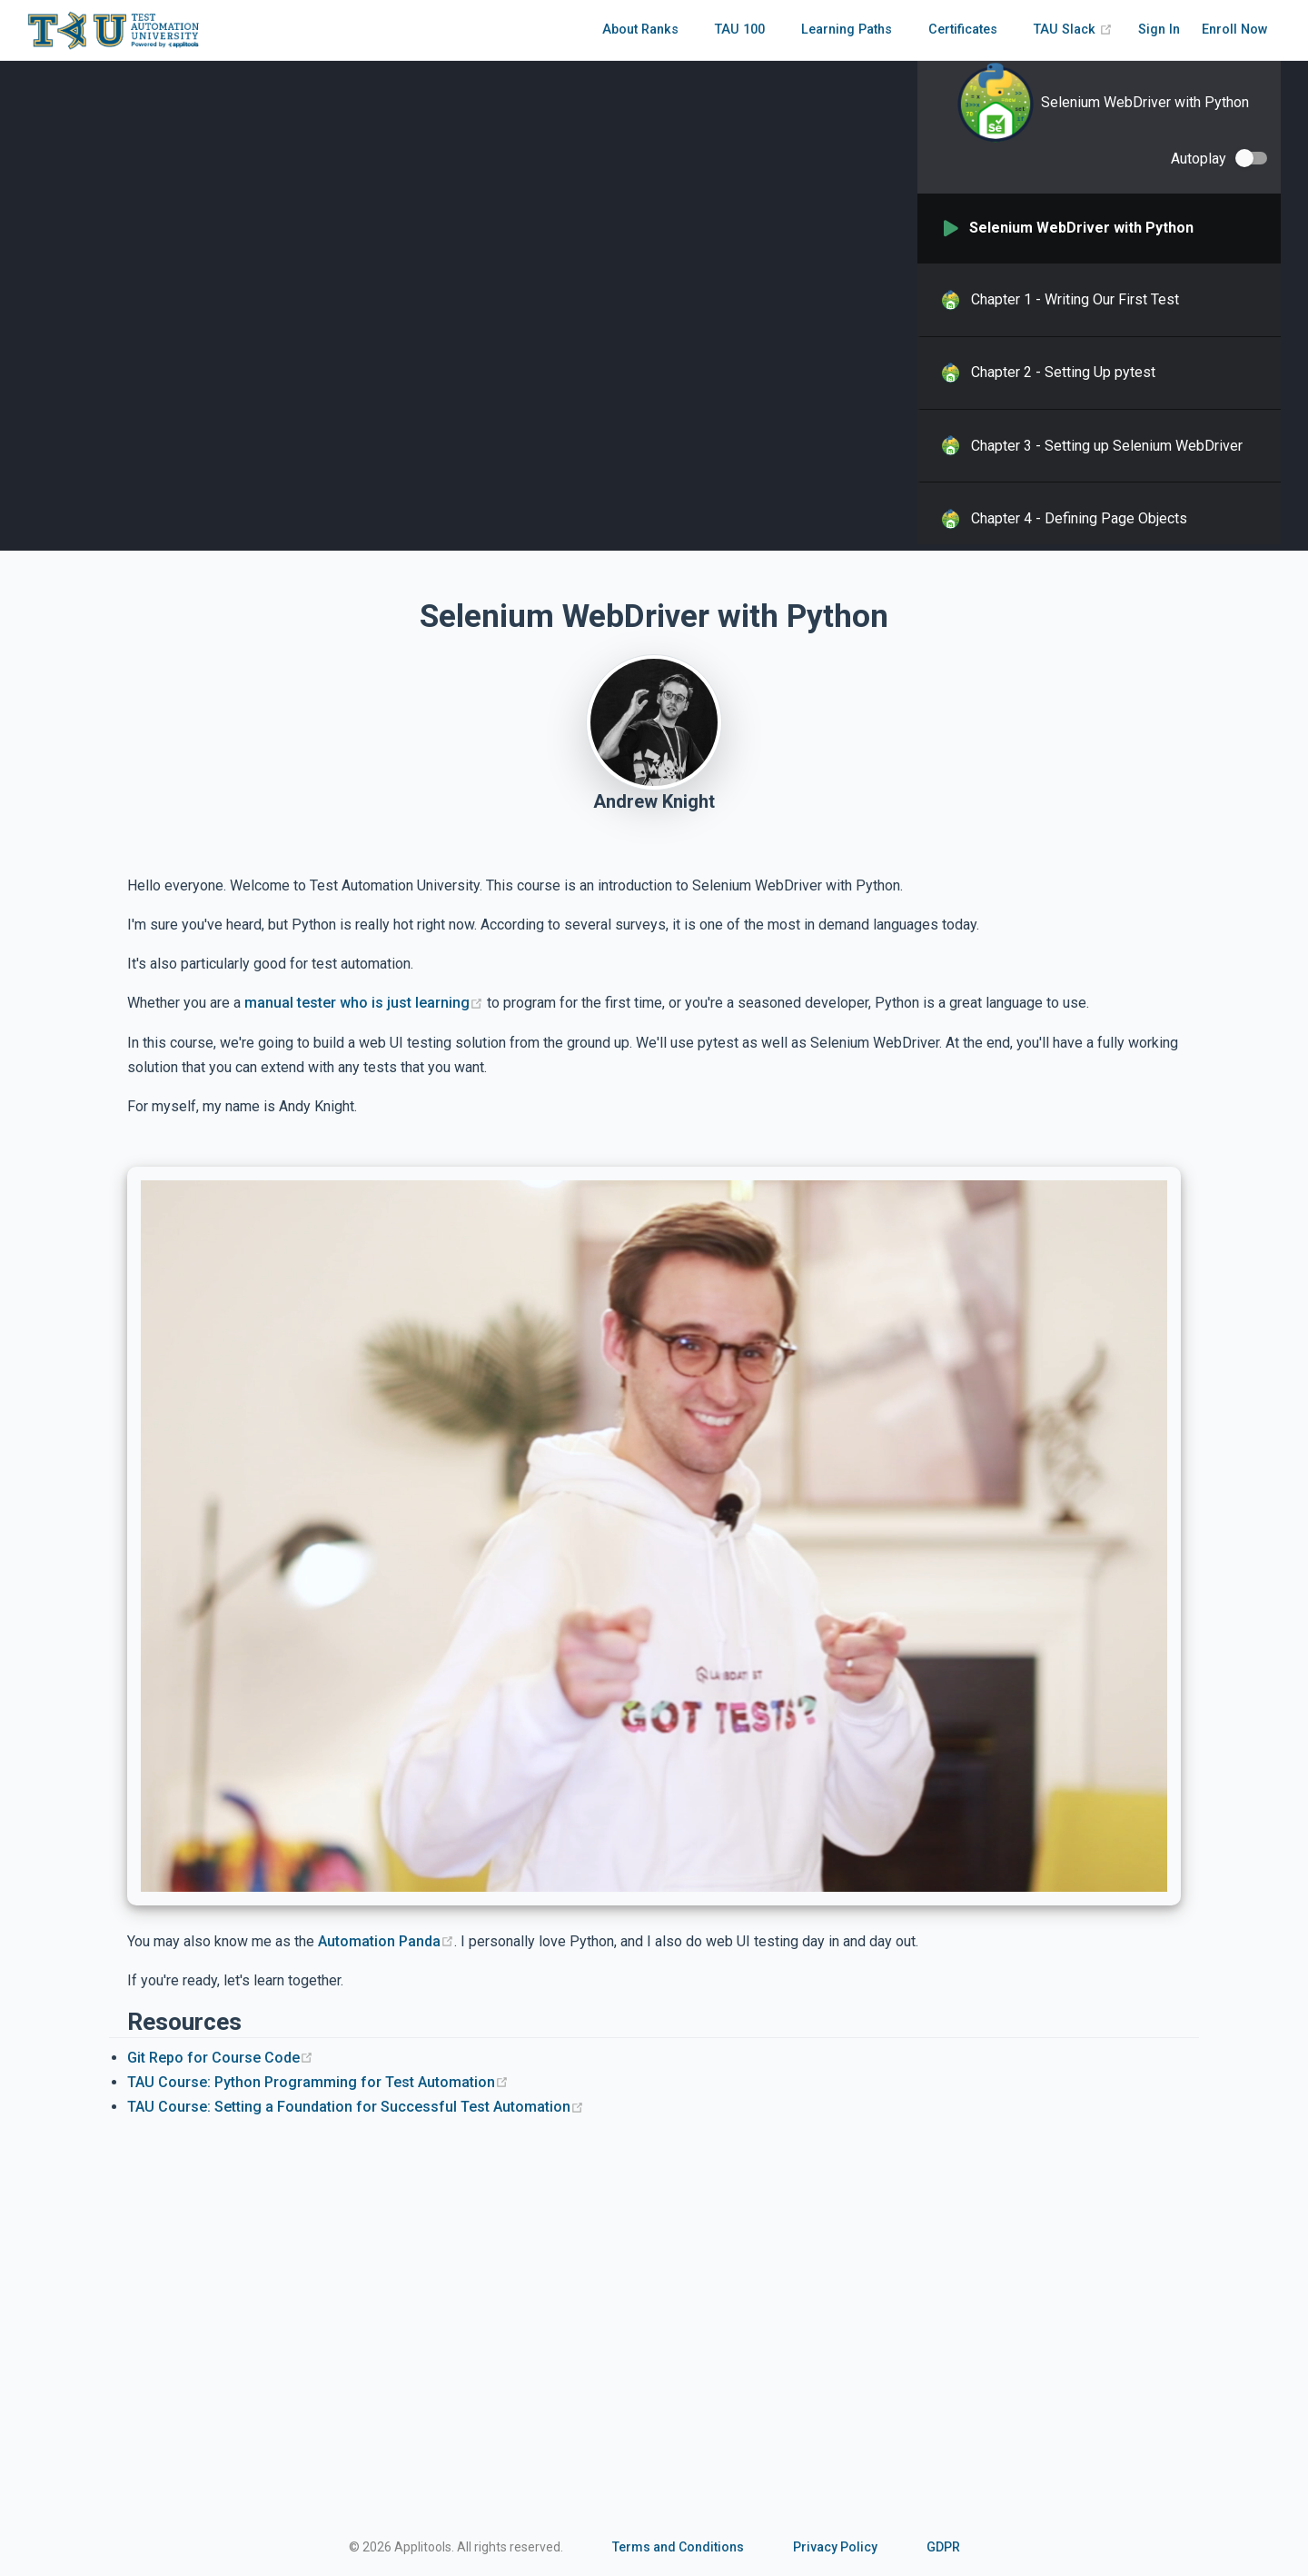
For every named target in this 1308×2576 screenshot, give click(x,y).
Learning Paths (846, 29)
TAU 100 (740, 29)
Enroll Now (1235, 29)
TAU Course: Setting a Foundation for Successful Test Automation (355, 2106)
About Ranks (640, 29)
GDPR (943, 2547)
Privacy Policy (835, 2547)
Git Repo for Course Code (220, 2057)
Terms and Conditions (678, 2547)
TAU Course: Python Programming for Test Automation (318, 2082)
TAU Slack (1073, 29)
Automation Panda (386, 1941)
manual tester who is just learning (363, 1002)
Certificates (962, 29)
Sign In (1159, 29)
